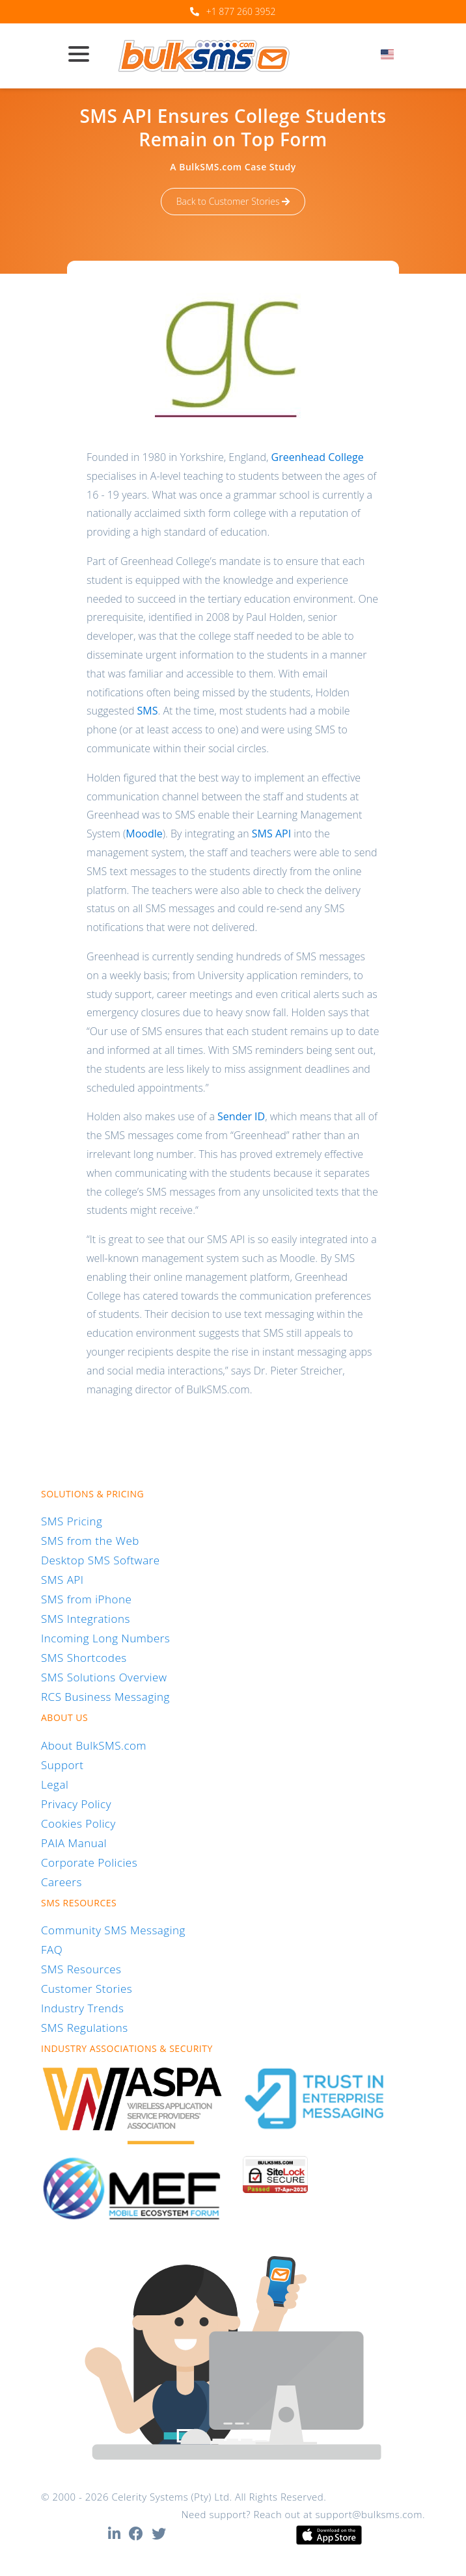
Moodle (144, 833)
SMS (147, 710)
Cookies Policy (78, 1823)
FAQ (51, 1949)
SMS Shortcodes (84, 1657)
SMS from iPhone (86, 1599)
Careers (61, 1881)
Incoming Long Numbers (105, 1638)
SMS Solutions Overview (104, 1677)
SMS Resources (81, 1969)
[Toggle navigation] (84, 55)
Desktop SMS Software (100, 1560)
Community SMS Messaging (113, 1930)
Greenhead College (317, 457)
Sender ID (241, 1116)
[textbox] (391, 54)
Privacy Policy (76, 1803)
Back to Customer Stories (233, 201)
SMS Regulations (84, 2027)
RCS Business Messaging (105, 1696)
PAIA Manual (74, 1842)
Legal (54, 1784)
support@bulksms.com (368, 2514)
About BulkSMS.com (93, 1745)
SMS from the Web (90, 1540)
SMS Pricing (71, 1521)
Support (62, 1764)
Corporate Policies (89, 1862)
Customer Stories (86, 1988)
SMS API (271, 833)
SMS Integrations (85, 1618)
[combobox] (391, 58)
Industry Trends (82, 2008)
